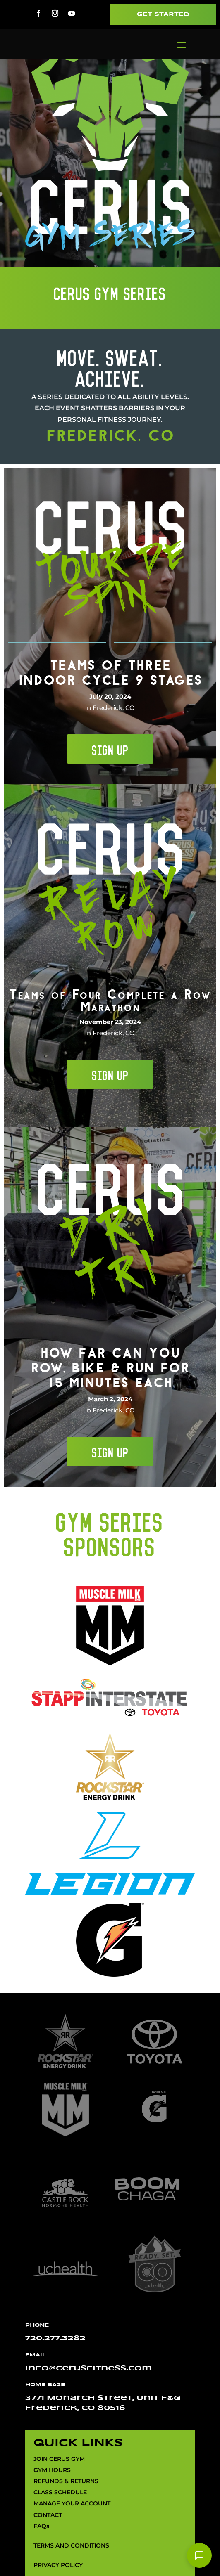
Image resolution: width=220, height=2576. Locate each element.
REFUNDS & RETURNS (65, 2481)
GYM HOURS (52, 2470)
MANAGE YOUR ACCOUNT (71, 2503)
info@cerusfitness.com (88, 2369)
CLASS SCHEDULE (60, 2492)
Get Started (163, 15)
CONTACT (47, 2515)
